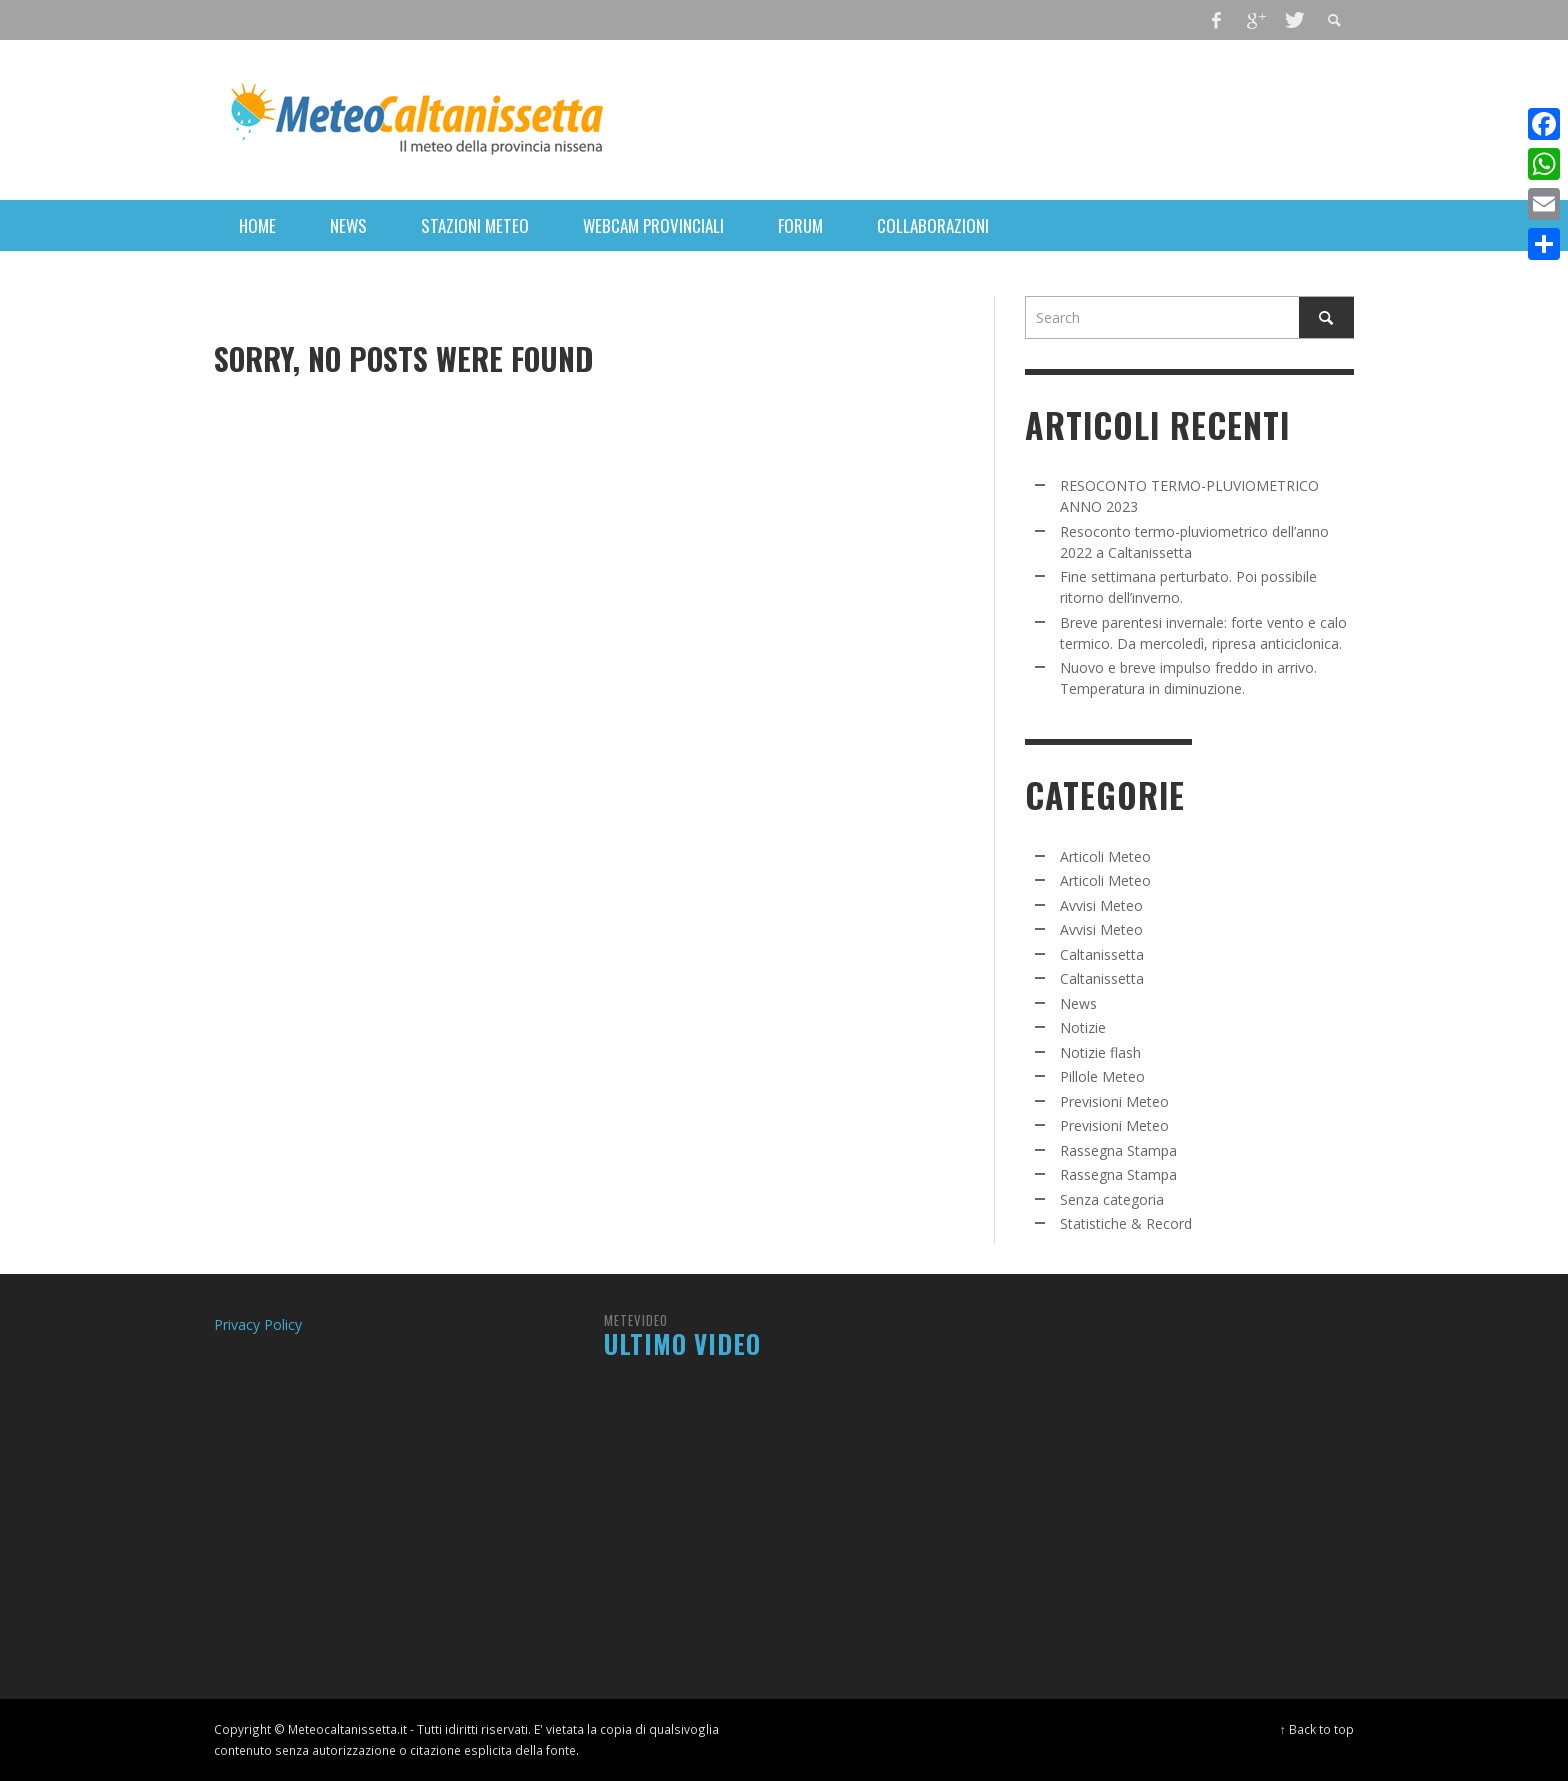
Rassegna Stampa (1118, 1150)
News (1078, 1003)
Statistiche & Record (1126, 1223)
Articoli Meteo (1105, 856)
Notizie (1083, 1027)
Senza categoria (1112, 1199)
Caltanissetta (1102, 954)
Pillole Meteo (1102, 1076)
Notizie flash (1100, 1052)
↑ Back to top (1317, 1729)
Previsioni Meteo (1114, 1101)
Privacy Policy (258, 1324)
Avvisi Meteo (1101, 905)
